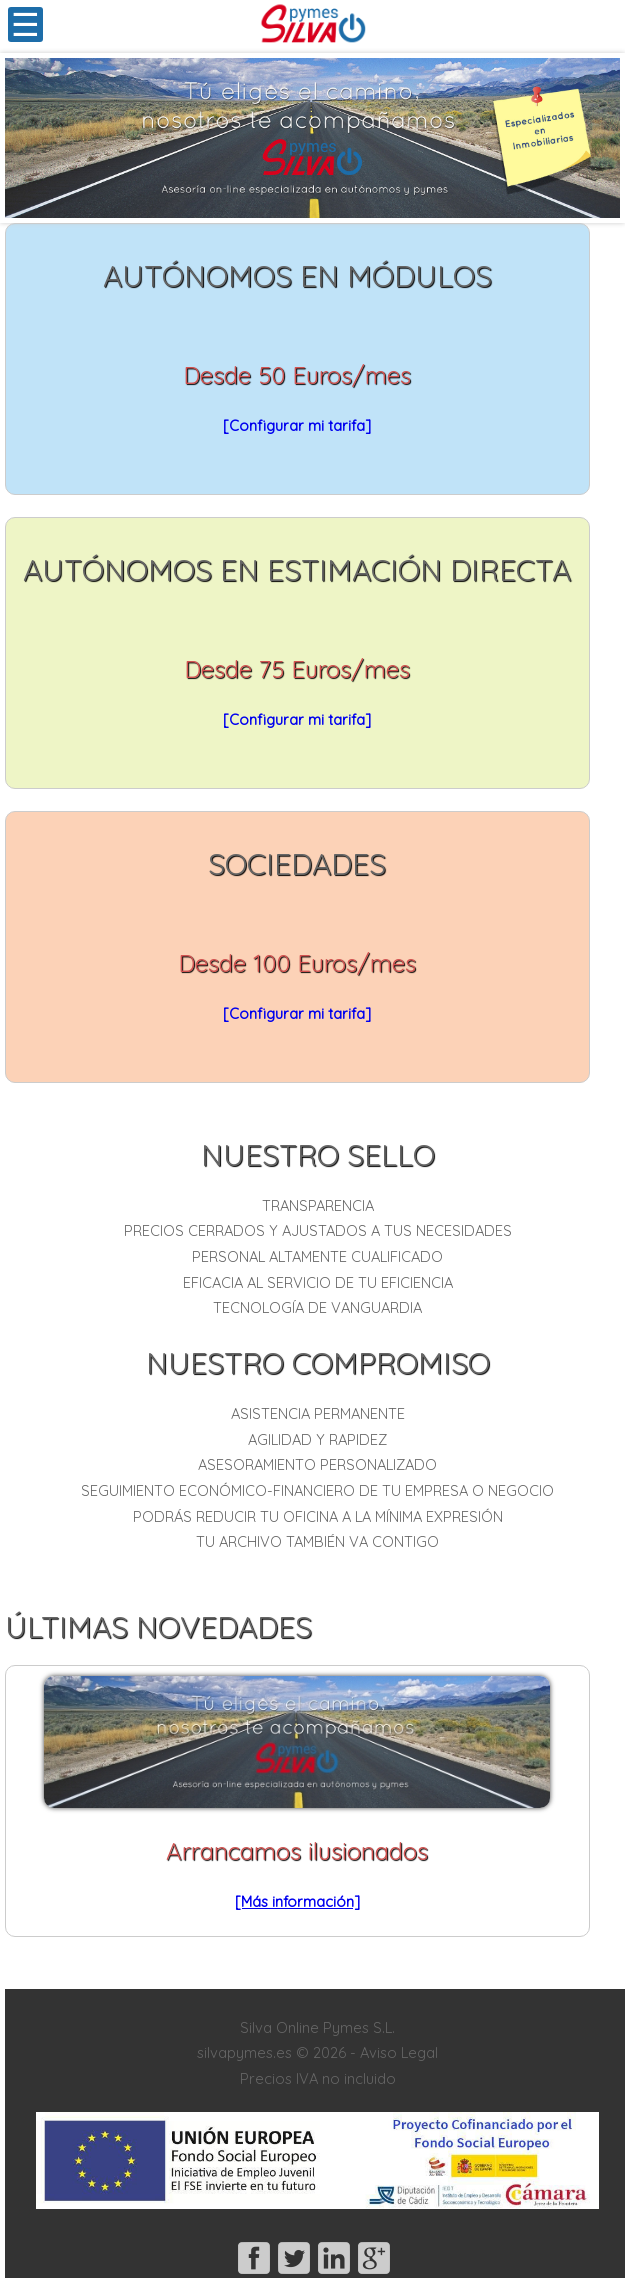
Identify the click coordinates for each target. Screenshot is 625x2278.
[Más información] (297, 1901)
